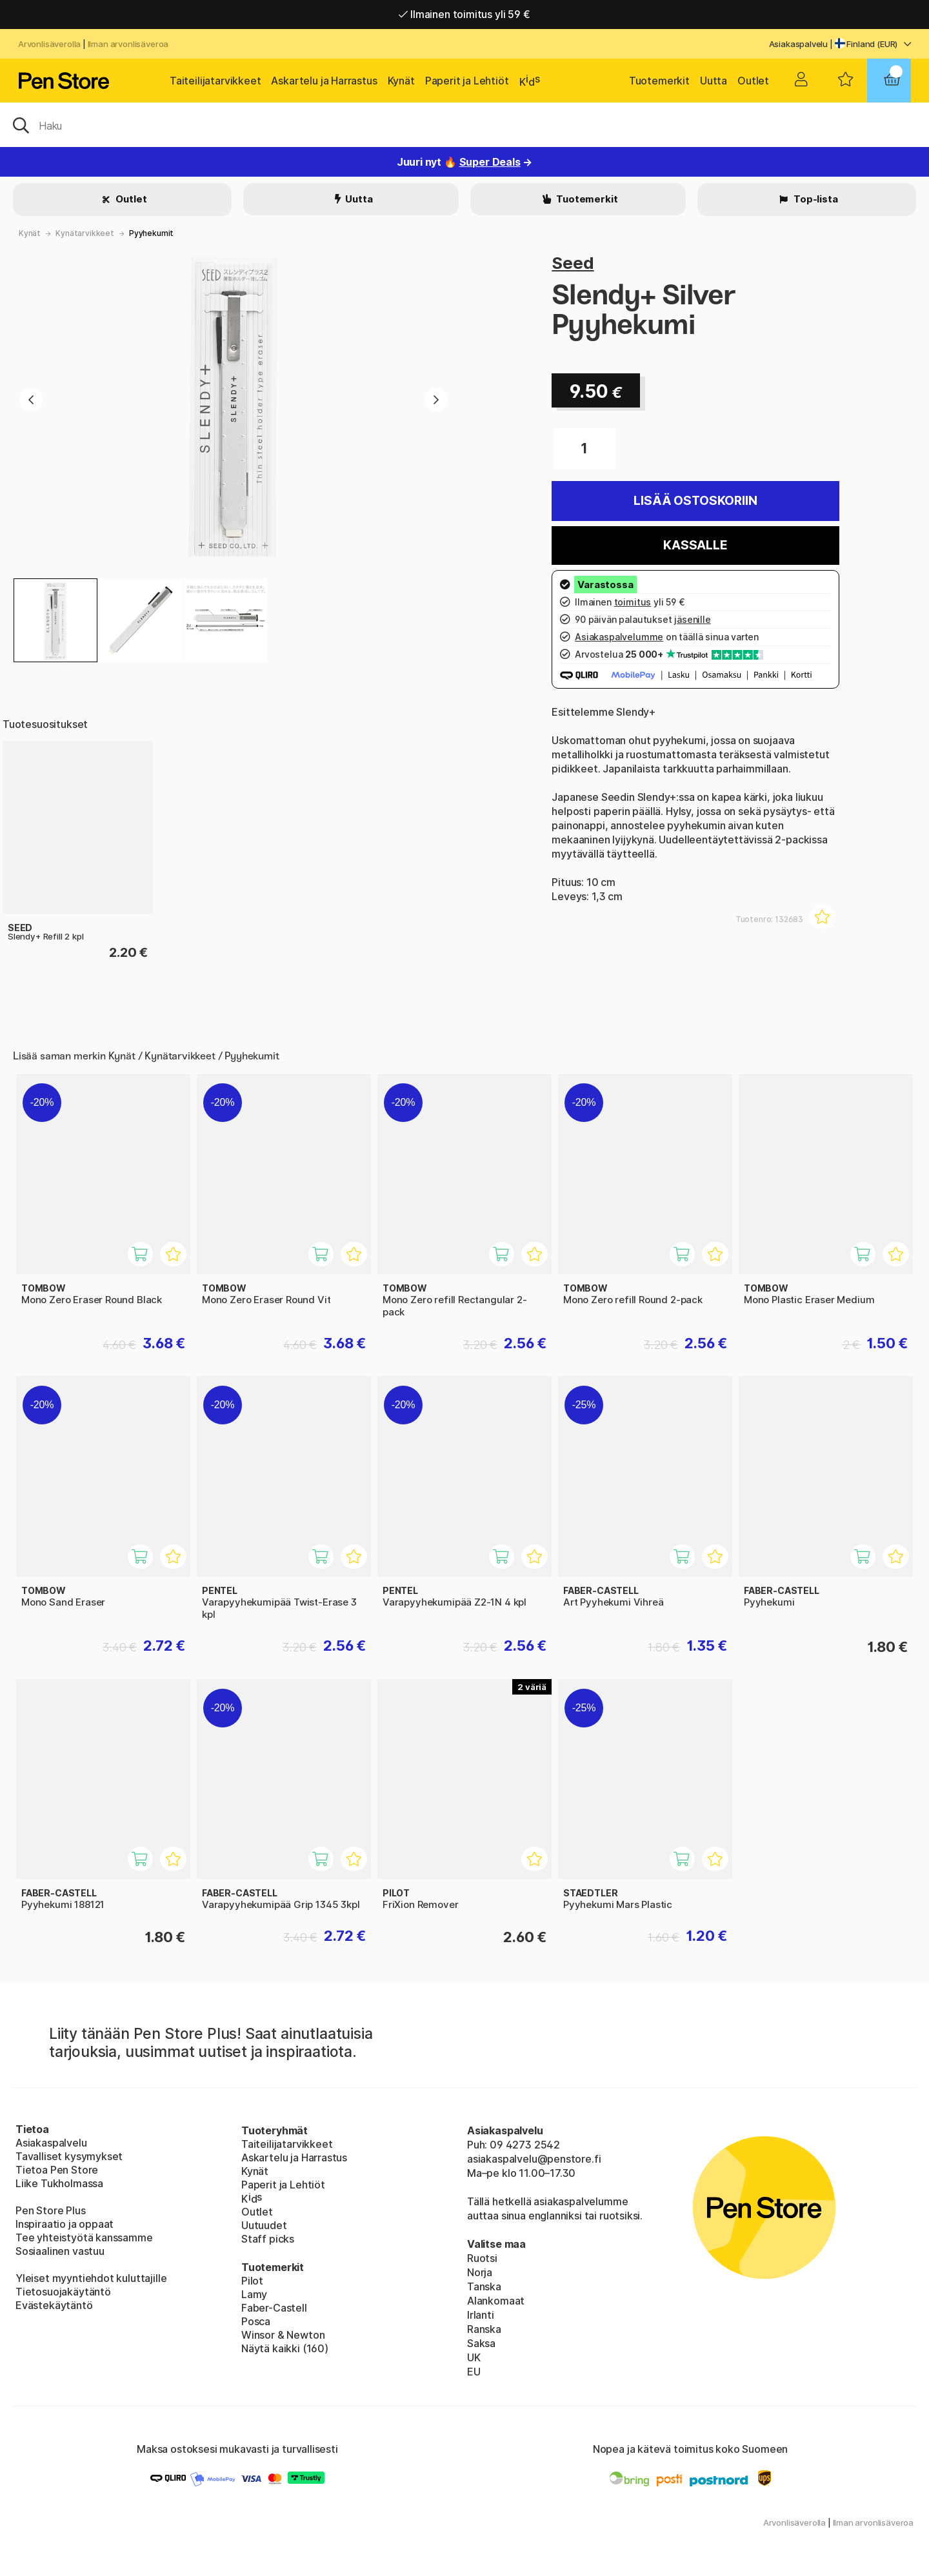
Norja (479, 2272)
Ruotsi (482, 2258)
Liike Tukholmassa (59, 2183)
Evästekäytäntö (54, 2305)
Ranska (484, 2329)
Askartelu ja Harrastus (324, 80)
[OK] (464, 124)
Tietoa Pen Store (56, 2169)
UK (474, 2357)
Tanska (484, 2286)
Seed (573, 263)
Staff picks (267, 2238)
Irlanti (480, 2314)
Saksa (481, 2343)
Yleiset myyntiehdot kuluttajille (90, 2278)
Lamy (254, 2294)
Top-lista (814, 199)
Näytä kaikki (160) (284, 2348)
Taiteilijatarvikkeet (215, 80)
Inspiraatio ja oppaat (64, 2223)
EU (474, 2371)
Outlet (753, 80)
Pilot (252, 2280)
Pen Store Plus (50, 2210)
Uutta (713, 80)
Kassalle (695, 545)
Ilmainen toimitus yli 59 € (464, 14)
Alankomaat (495, 2300)
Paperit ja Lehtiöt (467, 80)
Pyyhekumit (151, 233)
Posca (255, 2321)
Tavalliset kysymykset (69, 2156)
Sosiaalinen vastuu (60, 2251)
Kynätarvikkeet (84, 233)
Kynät (401, 80)
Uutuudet (264, 2225)
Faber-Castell (274, 2307)
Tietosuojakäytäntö (63, 2291)
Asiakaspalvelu (798, 44)
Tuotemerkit (659, 80)
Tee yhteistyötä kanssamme (84, 2237)
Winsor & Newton (283, 2334)
